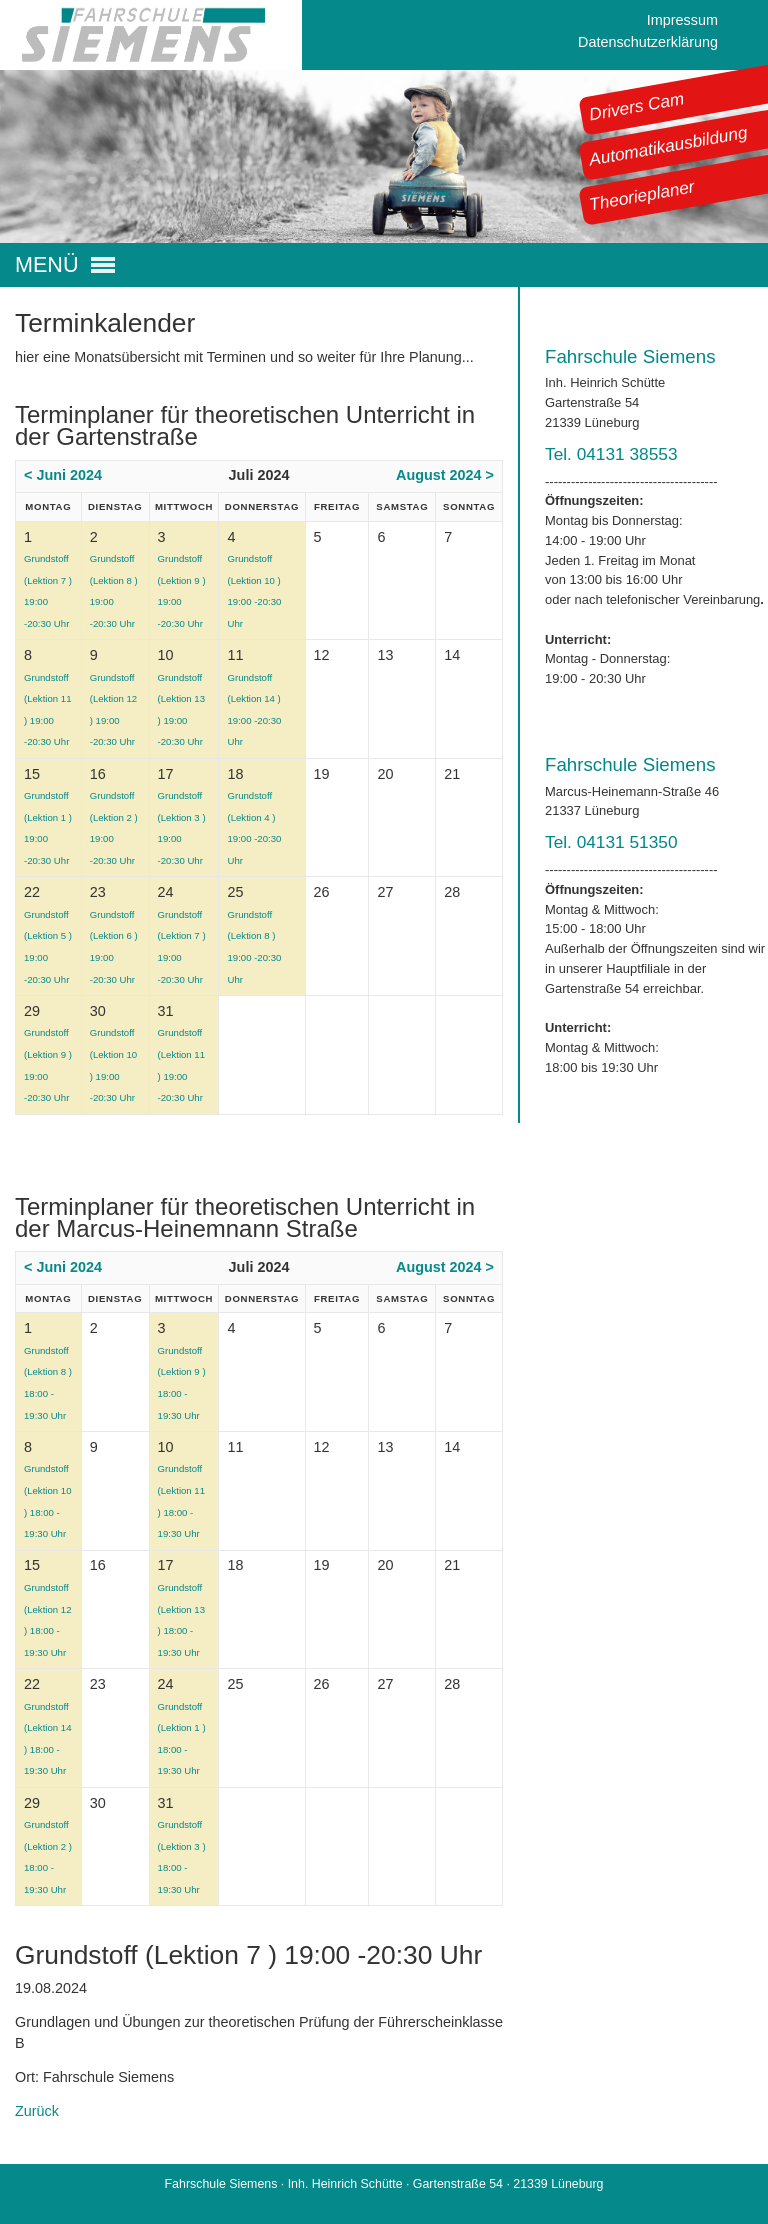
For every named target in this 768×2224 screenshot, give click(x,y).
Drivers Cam (637, 106)
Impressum (682, 20)
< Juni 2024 (63, 475)
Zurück (37, 2111)
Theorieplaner (642, 195)
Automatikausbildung (668, 146)
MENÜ (47, 265)
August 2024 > (445, 475)
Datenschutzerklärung (648, 42)
